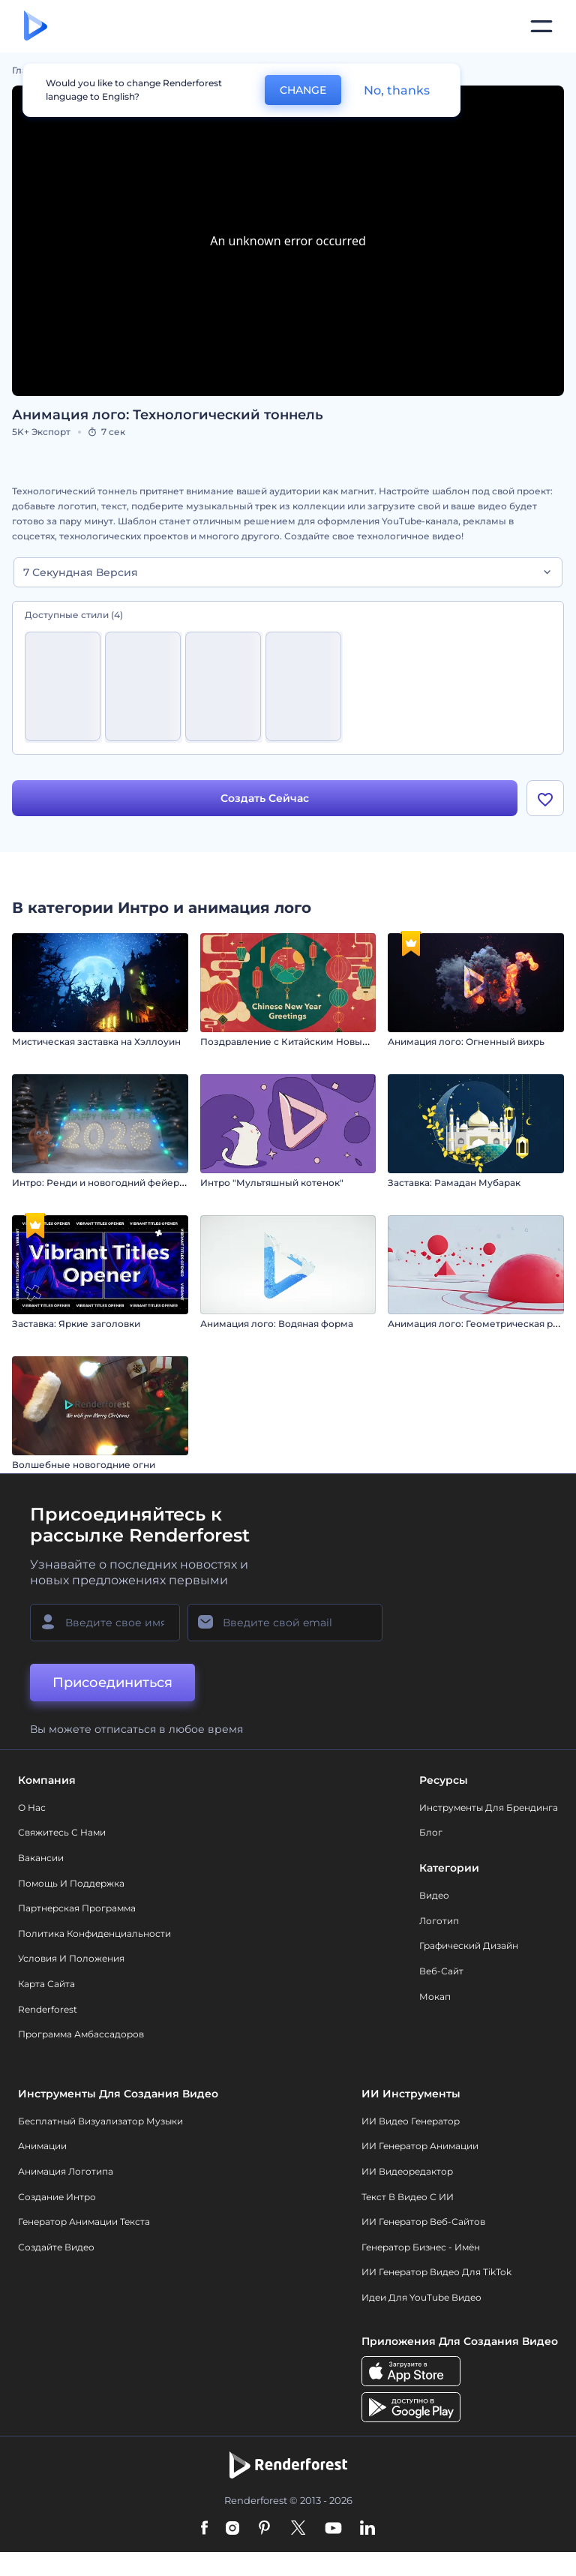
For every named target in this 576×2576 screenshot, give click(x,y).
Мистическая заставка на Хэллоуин (96, 1043)
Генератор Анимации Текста (84, 2223)
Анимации (42, 2148)
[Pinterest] (264, 2531)
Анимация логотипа (65, 2172)
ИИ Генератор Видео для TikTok (437, 2274)
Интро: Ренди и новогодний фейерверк (107, 1184)
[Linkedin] (367, 2531)
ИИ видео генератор (411, 2122)
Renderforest (47, 2010)
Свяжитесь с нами (62, 1834)
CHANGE (303, 90)
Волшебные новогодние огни (83, 1466)
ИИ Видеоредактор (407, 2172)
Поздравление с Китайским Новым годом (301, 1043)
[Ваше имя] (105, 1624)
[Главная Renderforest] (35, 27)
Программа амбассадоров (81, 2035)
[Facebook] (204, 2531)
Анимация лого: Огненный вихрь (466, 1043)
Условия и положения (71, 1960)
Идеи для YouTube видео (422, 2298)
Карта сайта (46, 1985)
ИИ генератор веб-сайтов (423, 2223)
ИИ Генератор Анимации (420, 2148)
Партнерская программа (77, 1910)
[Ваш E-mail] (285, 1624)
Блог (430, 1834)
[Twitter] (298, 2531)
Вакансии (41, 1859)
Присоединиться (112, 1684)
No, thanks (397, 90)
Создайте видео (56, 2248)
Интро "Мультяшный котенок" (272, 1184)
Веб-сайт (441, 1972)
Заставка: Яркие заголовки (76, 1325)
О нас (32, 1809)
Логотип (439, 1922)
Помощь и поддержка (71, 1884)
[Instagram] (232, 2531)
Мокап (435, 1998)
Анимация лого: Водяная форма (276, 1325)
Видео (434, 1897)
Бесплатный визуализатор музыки (100, 2122)
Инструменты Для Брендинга (488, 1809)
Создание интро (57, 2198)
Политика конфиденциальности (94, 1935)
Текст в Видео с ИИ (408, 2198)
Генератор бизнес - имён (421, 2248)
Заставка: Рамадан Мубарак (454, 1184)
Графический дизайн (468, 1947)
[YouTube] (333, 2531)
